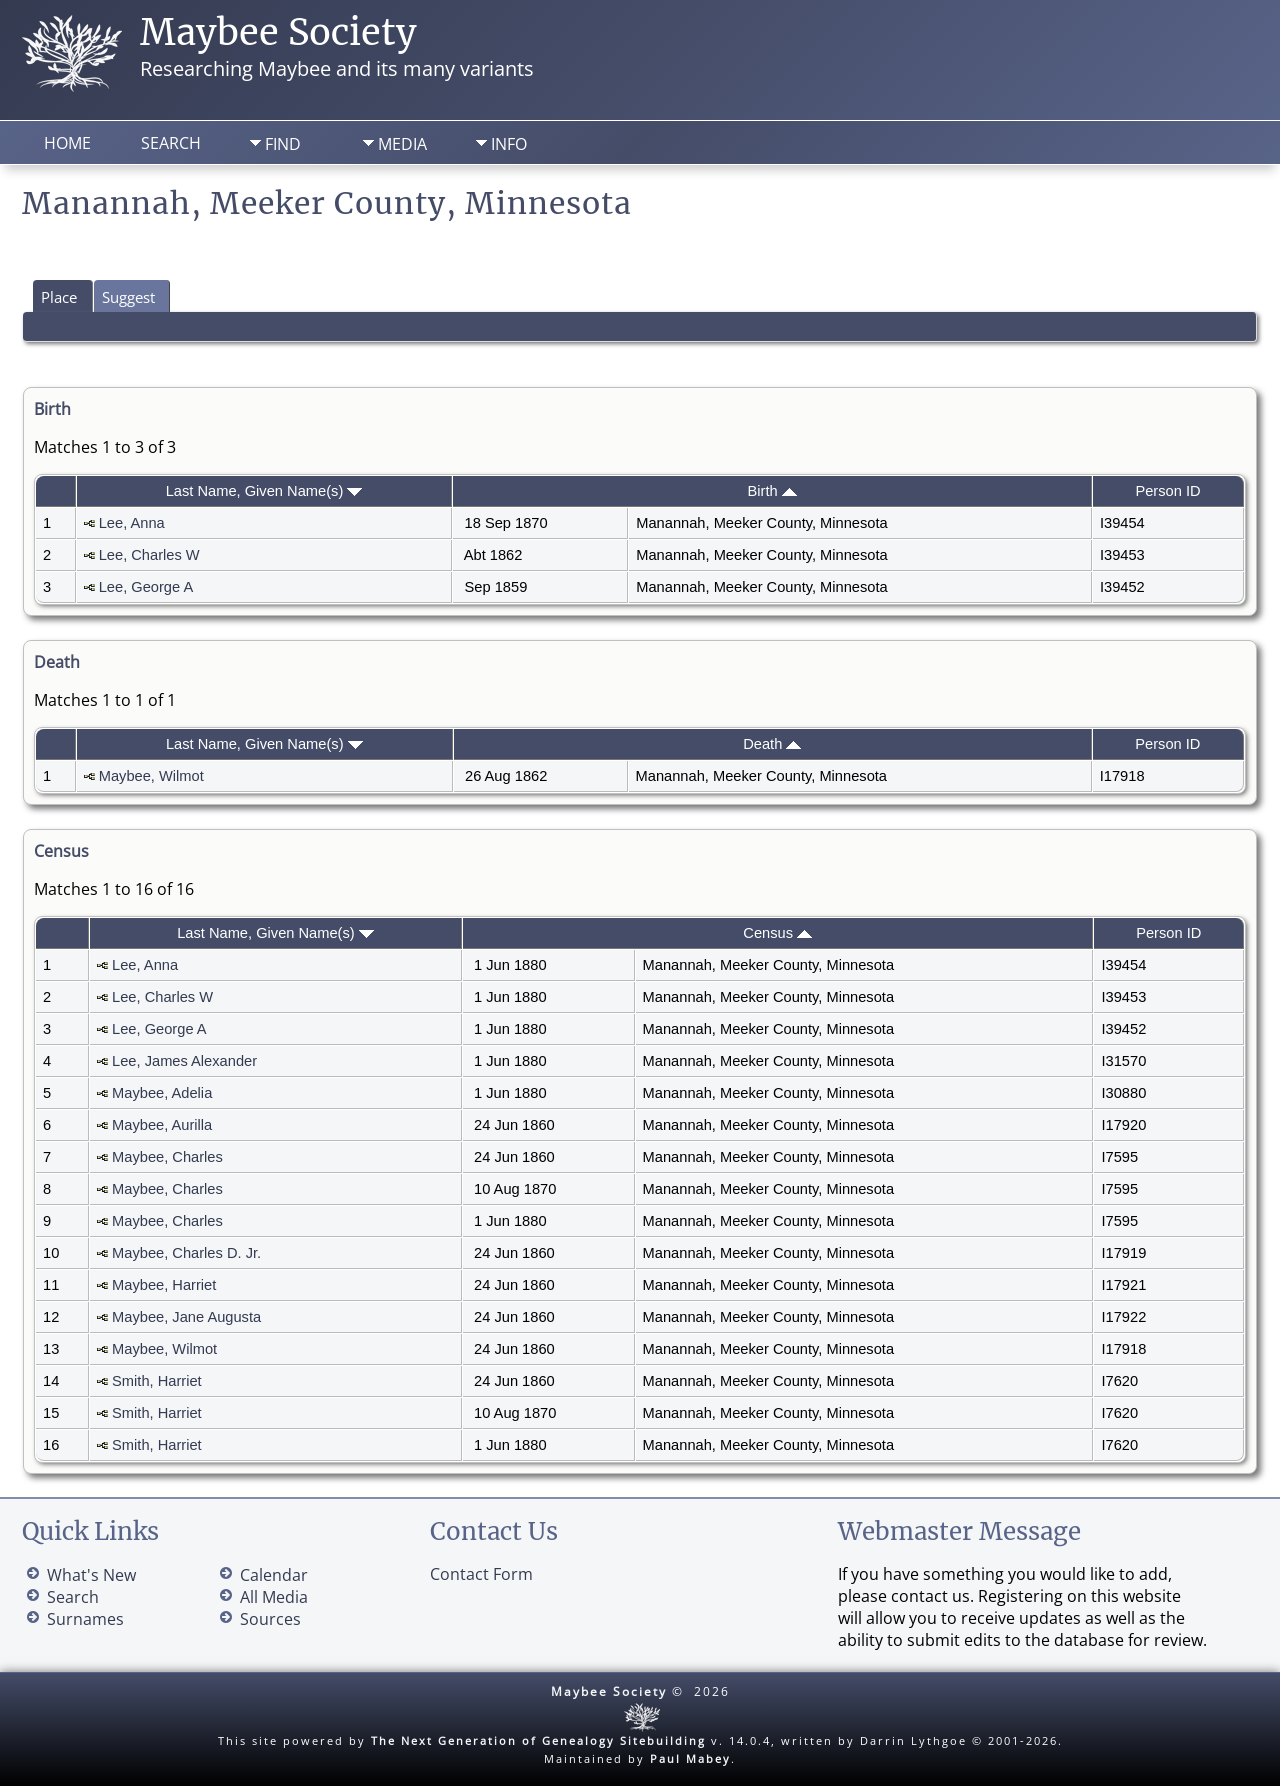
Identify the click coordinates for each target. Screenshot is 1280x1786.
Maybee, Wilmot (151, 776)
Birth (772, 491)
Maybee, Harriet (164, 1285)
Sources (270, 1619)
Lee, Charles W (149, 555)
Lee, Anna (132, 523)
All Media (274, 1597)
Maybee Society (278, 32)
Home (67, 143)
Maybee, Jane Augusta (186, 1317)
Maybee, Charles (167, 1157)
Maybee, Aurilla (162, 1125)
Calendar (274, 1575)
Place (59, 297)
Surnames (85, 1619)
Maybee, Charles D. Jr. (186, 1253)
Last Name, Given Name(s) (264, 491)
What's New (91, 1575)
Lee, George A (146, 587)
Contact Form (481, 1574)
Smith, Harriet (157, 1381)
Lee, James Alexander (184, 1061)
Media (402, 144)
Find (283, 144)
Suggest (128, 297)
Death (772, 744)
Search (171, 143)
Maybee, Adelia (162, 1093)
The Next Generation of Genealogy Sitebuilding (538, 1740)
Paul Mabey (690, 1758)
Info (509, 144)
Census (777, 933)
